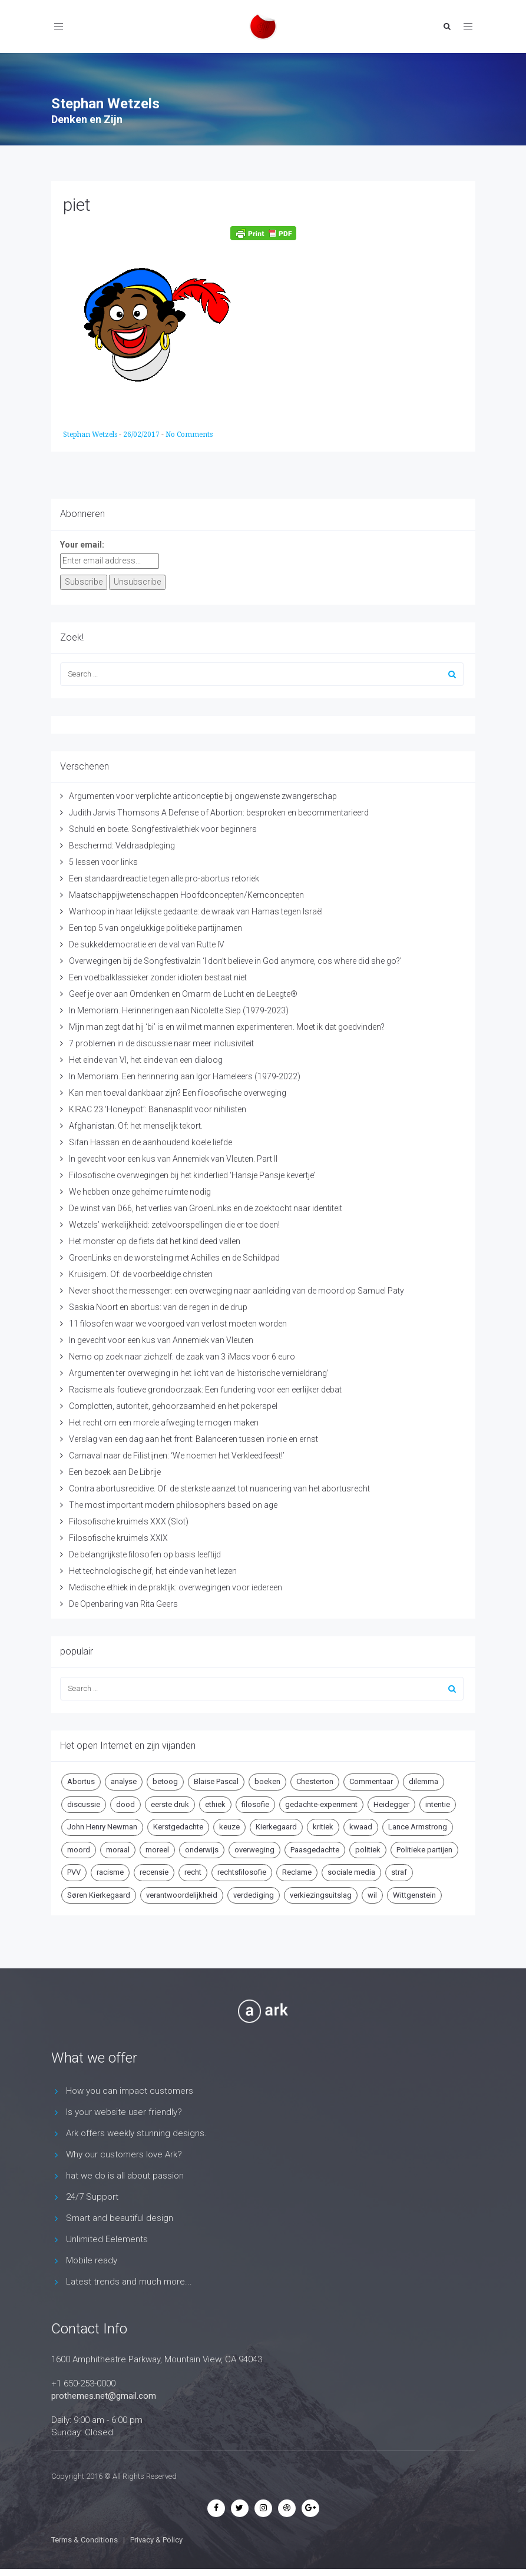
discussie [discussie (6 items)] (83, 1804)
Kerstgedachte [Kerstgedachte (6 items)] (178, 1826)
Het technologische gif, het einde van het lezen (153, 1571)
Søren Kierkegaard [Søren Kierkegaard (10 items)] (98, 1895)
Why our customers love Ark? (124, 2154)
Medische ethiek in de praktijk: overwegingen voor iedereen (175, 1587)
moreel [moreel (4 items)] (157, 1849)
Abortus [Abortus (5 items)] (81, 1781)
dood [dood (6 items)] (125, 1804)
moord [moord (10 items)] (78, 1849)
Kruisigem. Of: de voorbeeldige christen (141, 1274)
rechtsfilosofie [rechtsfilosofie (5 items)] (241, 1872)
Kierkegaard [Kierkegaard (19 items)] (276, 1826)
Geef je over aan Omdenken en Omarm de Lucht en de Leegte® (183, 994)
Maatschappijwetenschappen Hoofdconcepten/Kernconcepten (186, 895)
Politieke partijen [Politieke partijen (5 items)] (424, 1849)
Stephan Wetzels (91, 434)
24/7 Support (92, 2197)
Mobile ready (91, 2260)
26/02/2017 (142, 434)
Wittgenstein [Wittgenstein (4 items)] (414, 1895)
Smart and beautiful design (119, 2218)
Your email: (82, 544)
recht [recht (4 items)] (192, 1872)
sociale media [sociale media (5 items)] (351, 1872)
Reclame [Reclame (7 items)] (297, 1872)
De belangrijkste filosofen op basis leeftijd (145, 1554)
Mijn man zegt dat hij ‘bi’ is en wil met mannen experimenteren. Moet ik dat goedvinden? (227, 1027)
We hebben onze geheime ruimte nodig (140, 1191)
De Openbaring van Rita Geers (123, 1604)
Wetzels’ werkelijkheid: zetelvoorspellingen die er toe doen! (174, 1224)
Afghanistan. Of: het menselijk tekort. (136, 1125)
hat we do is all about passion (125, 2175)
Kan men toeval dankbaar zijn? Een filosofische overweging (177, 1093)
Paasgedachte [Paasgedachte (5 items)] (314, 1849)
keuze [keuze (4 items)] (229, 1826)
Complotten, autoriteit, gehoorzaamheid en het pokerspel (173, 1406)
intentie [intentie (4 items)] (437, 1804)
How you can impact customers (129, 2091)
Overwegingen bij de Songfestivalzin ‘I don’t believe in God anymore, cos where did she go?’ (235, 961)
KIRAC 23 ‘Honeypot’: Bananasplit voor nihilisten (157, 1109)
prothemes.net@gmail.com (103, 2396)
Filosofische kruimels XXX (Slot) (128, 1521)
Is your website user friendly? (124, 2112)
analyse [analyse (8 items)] (124, 1781)
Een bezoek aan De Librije (115, 1472)
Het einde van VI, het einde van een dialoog (146, 1060)
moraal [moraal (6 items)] (118, 1849)
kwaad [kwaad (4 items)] (360, 1826)
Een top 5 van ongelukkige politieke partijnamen (155, 928)
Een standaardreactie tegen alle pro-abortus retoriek (164, 878)
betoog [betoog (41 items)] (165, 1781)
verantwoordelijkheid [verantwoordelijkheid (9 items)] (181, 1895)
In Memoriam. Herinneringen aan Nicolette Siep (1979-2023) (179, 1010)
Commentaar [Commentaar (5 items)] (371, 1781)
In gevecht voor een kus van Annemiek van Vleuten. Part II (173, 1158)
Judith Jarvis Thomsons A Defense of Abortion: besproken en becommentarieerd (219, 812)
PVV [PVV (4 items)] (74, 1872)
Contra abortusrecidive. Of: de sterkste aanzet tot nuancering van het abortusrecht (219, 1488)
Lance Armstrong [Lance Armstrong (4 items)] (417, 1826)
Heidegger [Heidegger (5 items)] (391, 1804)
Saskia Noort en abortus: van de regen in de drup (158, 1307)
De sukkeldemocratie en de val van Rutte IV (146, 944)
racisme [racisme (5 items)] (110, 1872)
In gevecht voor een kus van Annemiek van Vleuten (161, 1340)
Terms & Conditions (84, 2539)
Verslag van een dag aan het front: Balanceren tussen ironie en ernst (193, 1439)
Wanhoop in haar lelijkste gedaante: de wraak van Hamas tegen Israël (196, 911)
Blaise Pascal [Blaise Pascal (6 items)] (216, 1781)
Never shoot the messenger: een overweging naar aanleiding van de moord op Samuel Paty (236, 1290)
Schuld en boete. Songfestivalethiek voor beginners (163, 829)
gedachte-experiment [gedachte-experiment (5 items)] (321, 1804)
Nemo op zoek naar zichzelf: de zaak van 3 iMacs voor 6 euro (182, 1356)
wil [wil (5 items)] (372, 1895)
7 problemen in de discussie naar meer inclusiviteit (161, 1043)
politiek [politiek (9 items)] (368, 1849)
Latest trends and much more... (129, 2281)
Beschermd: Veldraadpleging (122, 845)
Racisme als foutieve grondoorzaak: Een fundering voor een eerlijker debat (205, 1389)
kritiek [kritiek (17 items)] (323, 1826)
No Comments (189, 434)
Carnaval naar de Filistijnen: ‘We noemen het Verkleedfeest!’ (176, 1455)
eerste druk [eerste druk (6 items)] (170, 1804)
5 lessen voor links (103, 862)
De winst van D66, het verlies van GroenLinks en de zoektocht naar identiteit (205, 1208)
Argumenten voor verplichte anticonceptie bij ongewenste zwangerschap (203, 796)
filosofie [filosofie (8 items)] (255, 1804)
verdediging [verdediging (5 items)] (253, 1895)
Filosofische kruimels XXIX (118, 1538)
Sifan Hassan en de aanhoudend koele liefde (150, 1142)
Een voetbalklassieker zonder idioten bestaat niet (158, 977)
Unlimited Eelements (107, 2239)
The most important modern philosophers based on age (173, 1505)
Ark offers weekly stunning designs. (136, 2133)
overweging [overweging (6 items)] (254, 1849)
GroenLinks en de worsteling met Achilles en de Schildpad (174, 1257)
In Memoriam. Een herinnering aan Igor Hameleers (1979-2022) (184, 1076)
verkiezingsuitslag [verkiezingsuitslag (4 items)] (321, 1895)
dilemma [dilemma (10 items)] (423, 1781)
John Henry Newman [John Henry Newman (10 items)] (102, 1826)
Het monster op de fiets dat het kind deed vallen (154, 1241)
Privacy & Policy (156, 2539)
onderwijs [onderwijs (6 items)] (202, 1849)
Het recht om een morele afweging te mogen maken (164, 1422)
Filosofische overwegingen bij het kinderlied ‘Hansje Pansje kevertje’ (192, 1175)
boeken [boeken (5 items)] (267, 1781)
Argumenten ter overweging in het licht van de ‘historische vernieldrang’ (199, 1373)
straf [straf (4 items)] (399, 1872)
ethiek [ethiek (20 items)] (215, 1804)
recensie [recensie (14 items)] (154, 1872)
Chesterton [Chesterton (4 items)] (314, 1781)
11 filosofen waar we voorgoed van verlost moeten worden (178, 1323)
